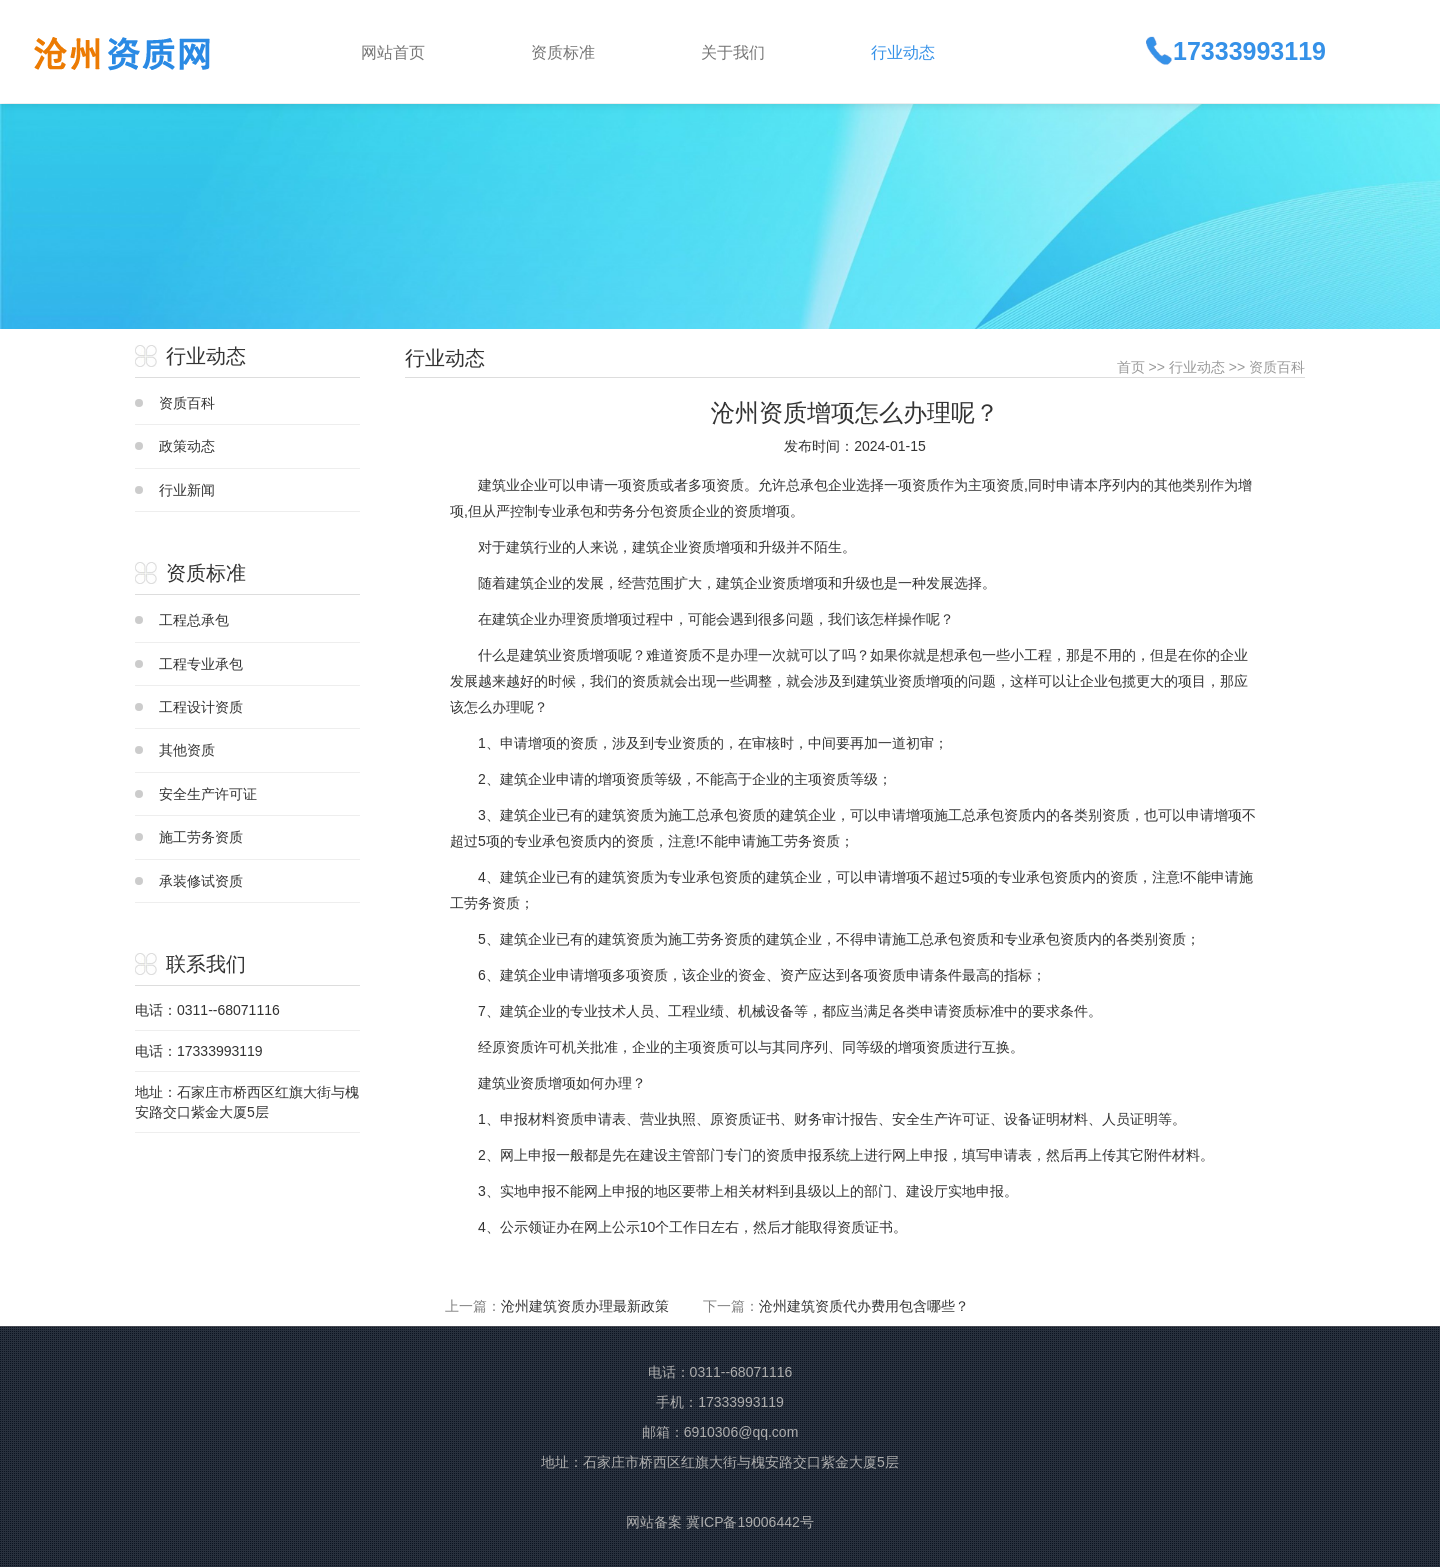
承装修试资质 (201, 881)
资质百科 (187, 403)
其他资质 (187, 750)
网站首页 (393, 52)
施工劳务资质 (201, 837)
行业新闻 (187, 490)
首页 (1131, 367)
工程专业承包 (201, 664)
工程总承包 (194, 620)
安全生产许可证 (208, 794)
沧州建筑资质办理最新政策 (585, 1306)
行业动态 (1197, 367)
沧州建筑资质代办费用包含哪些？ (864, 1306)
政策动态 (187, 446)
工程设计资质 (201, 707)
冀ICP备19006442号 (750, 1522)
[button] (600, 51)
